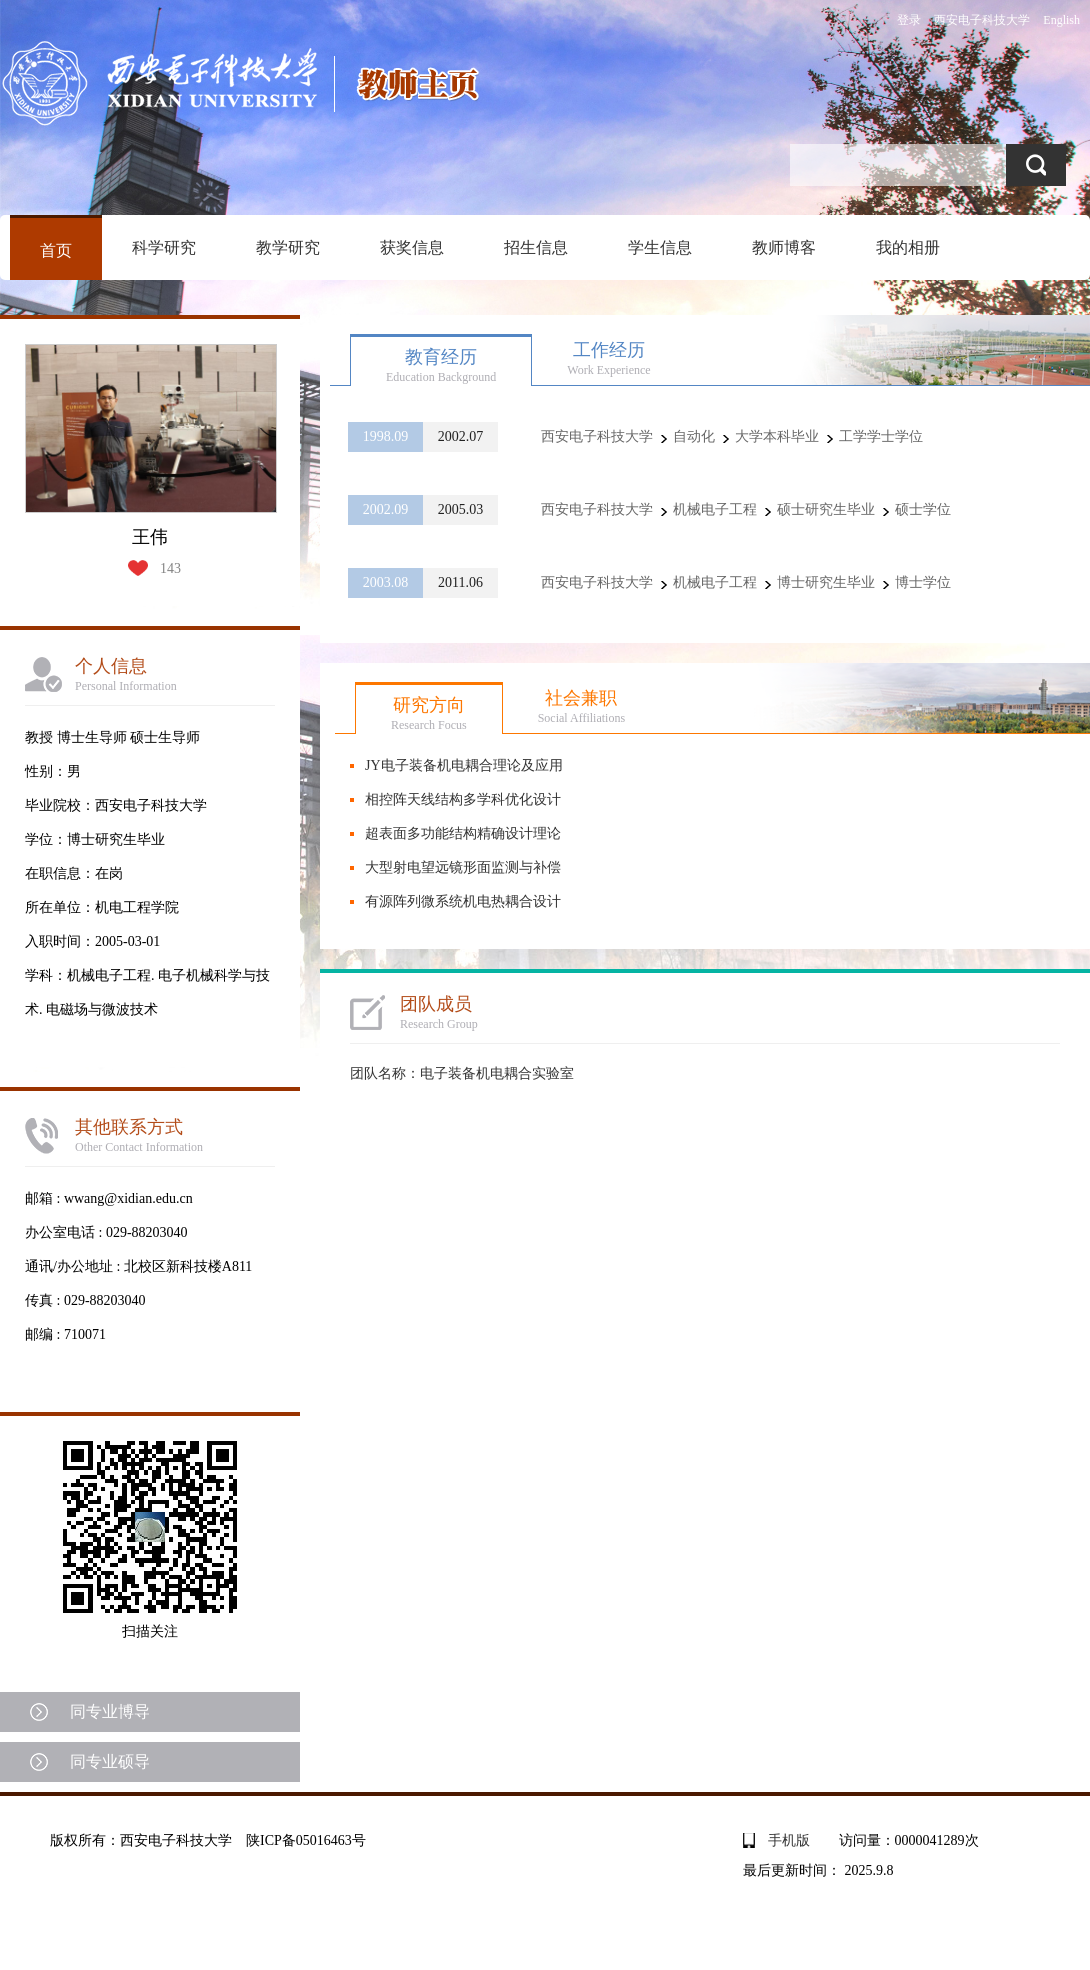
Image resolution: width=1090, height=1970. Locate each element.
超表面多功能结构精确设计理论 (463, 833)
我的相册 (908, 247)
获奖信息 (412, 247)
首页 (56, 250)
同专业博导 (110, 1711)
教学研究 (288, 247)
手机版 (789, 1840)
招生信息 (536, 247)
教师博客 (784, 247)
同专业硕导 (110, 1761)
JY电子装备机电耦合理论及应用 (464, 765)
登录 (909, 20)
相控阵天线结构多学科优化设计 (463, 799)
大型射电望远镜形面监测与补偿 (463, 867)
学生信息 (660, 247)
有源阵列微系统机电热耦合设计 (463, 901)
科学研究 (164, 247)
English (1061, 20)
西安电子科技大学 (982, 20)
